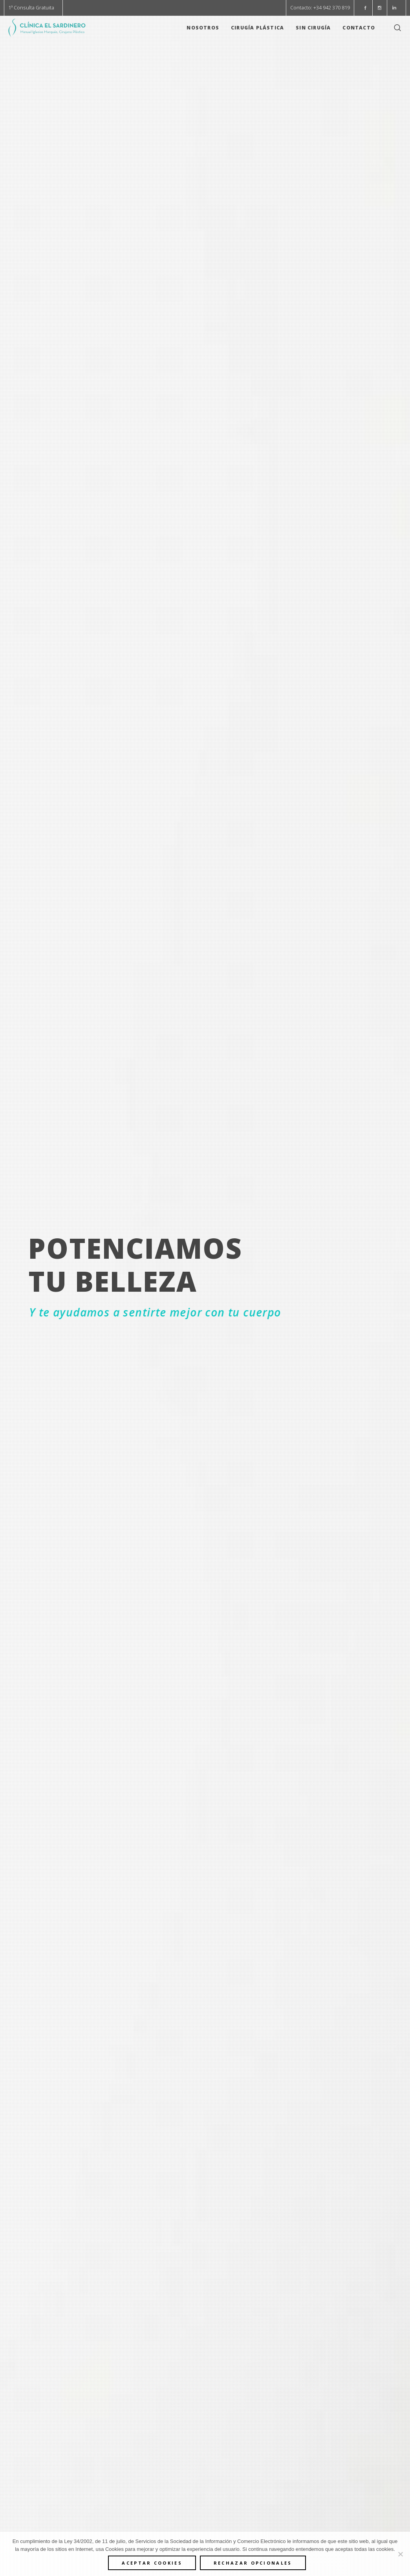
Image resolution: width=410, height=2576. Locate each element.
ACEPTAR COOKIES (152, 2563)
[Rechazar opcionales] (400, 2554)
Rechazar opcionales (253, 2563)
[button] (365, 8)
